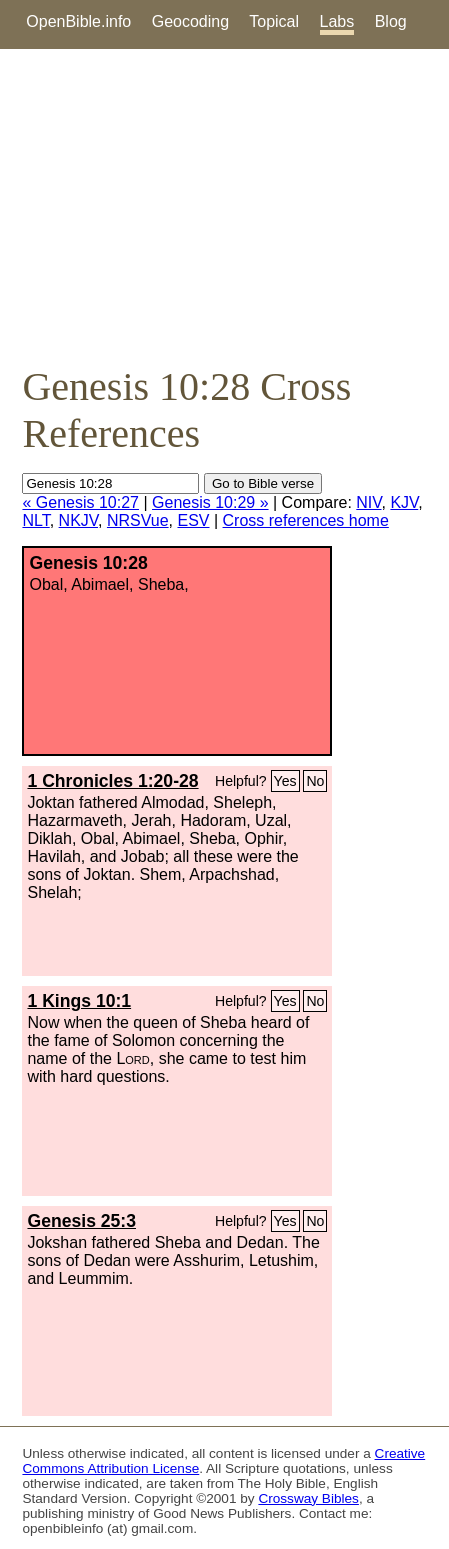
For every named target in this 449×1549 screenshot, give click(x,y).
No (315, 781)
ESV (193, 520)
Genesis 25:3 (81, 1221)
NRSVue (138, 520)
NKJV (78, 520)
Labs (337, 21)
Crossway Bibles (308, 1498)
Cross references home (306, 520)
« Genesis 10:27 (80, 502)
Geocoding (190, 21)
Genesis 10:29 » (210, 502)
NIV (368, 502)
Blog (391, 21)
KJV (404, 502)
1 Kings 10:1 (79, 1001)
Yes (285, 781)
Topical (274, 21)
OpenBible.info (78, 21)
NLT (35, 520)
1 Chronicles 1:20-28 (112, 781)
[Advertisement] (224, 206)
